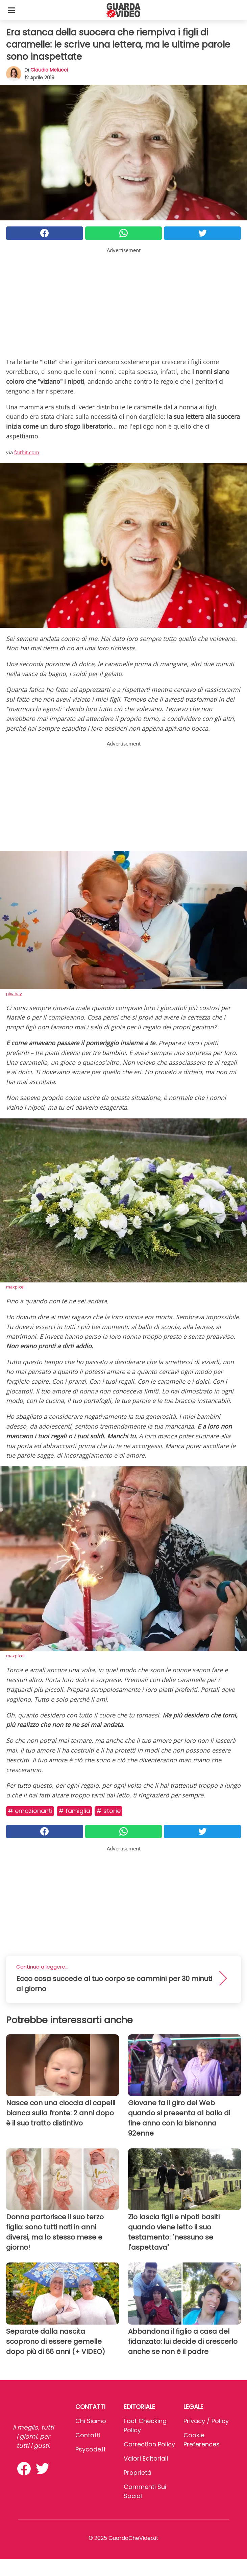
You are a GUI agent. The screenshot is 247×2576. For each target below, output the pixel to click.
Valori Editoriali (146, 2458)
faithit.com (26, 452)
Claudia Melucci (49, 69)
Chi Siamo (90, 2421)
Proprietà (137, 2472)
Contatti (87, 2435)
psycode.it (90, 2449)
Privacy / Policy (206, 2421)
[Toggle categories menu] (11, 10)
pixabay (14, 994)
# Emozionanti (30, 1811)
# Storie (108, 1811)
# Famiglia (74, 1811)
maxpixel (15, 1287)
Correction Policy (149, 2444)
